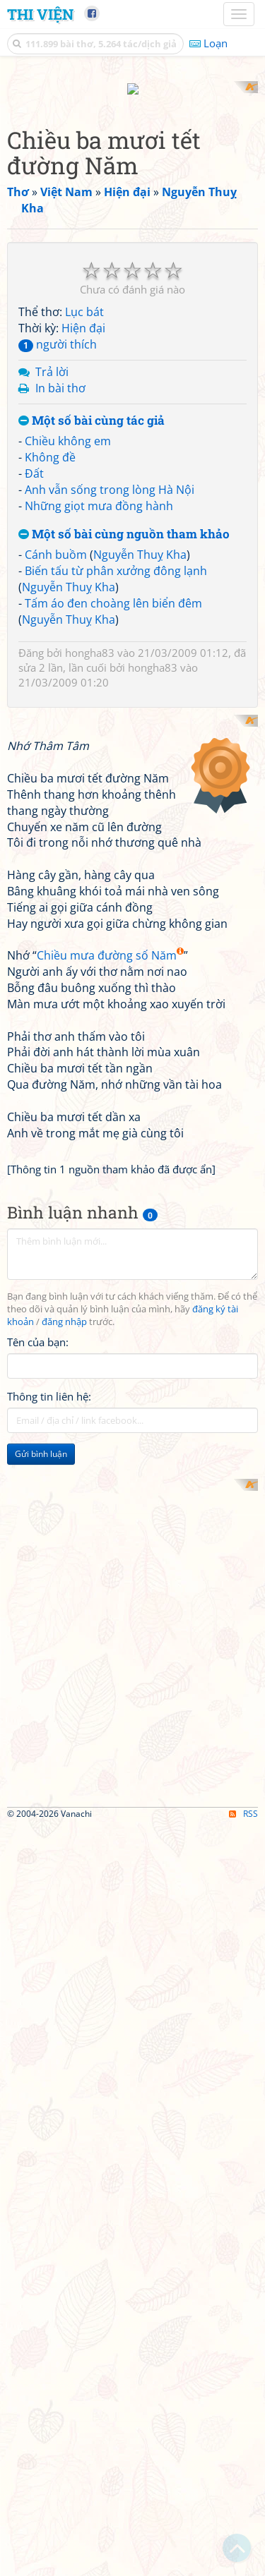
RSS (243, 2299)
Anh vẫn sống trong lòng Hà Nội (109, 476)
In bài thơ (60, 374)
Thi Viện (40, 14)
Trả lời (52, 358)
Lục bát (84, 299)
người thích (57, 331)
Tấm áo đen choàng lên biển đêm (113, 590)
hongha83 (89, 640)
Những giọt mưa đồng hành (99, 492)
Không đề (50, 444)
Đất (34, 460)
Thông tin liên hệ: (49, 1632)
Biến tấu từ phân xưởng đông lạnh (116, 558)
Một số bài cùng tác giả (91, 407)
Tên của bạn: (38, 1578)
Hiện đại (83, 315)
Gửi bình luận (41, 1689)
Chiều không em (68, 428)
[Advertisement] (132, 1847)
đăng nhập (64, 1558)
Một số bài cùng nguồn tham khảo (124, 521)
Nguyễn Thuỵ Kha (140, 542)
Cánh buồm (56, 542)
